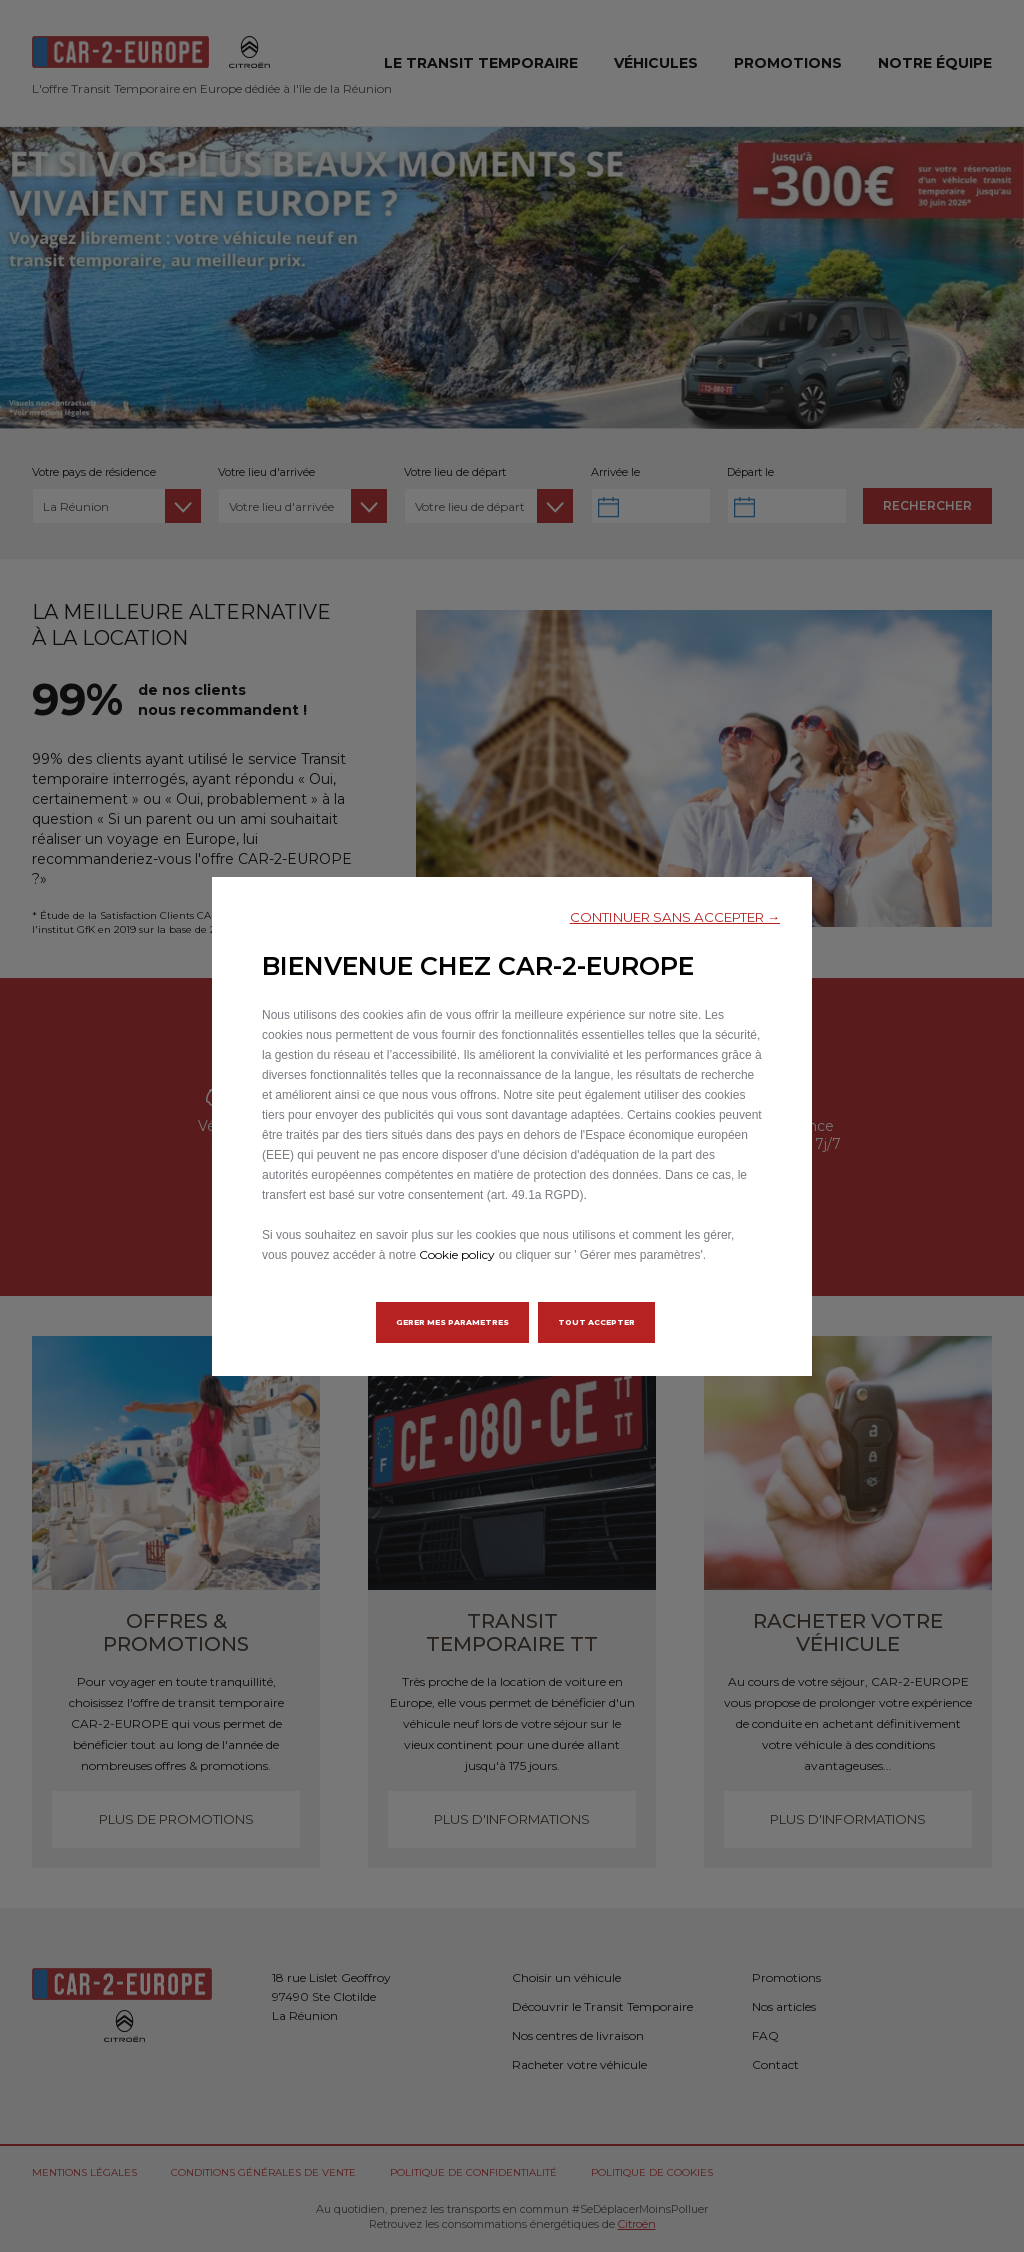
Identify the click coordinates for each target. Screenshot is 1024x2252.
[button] (675, 917)
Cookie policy (457, 1254)
